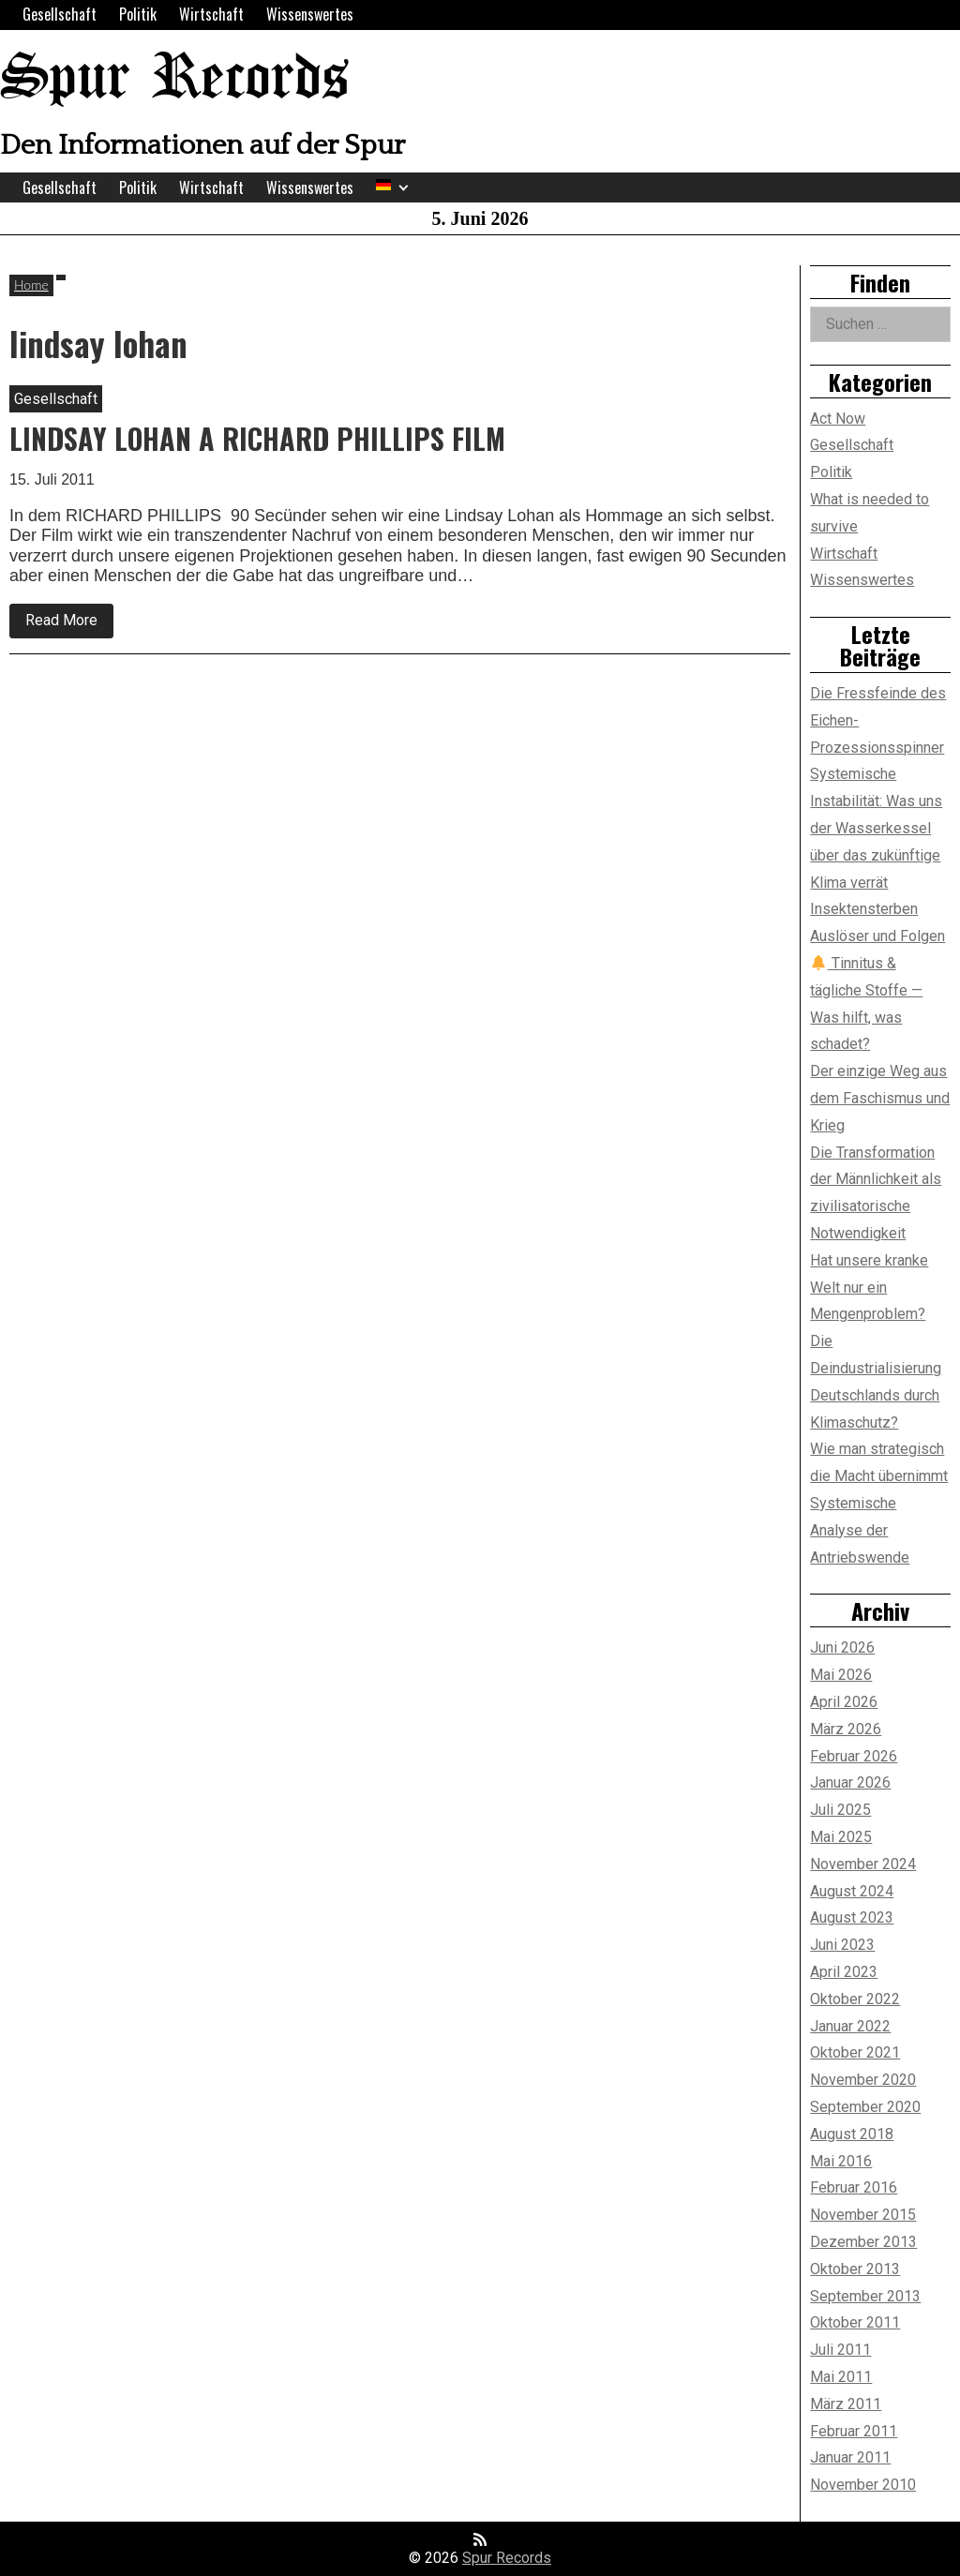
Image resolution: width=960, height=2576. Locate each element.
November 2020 (863, 2080)
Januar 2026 (850, 1782)
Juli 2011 (840, 2350)
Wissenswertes (309, 14)
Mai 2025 (841, 1837)
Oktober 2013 (855, 2269)
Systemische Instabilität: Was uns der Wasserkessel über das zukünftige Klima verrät (876, 828)
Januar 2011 (850, 2457)
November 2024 (863, 1864)
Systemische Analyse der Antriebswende (859, 1530)
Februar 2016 (853, 2187)
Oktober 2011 (855, 2322)
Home (31, 284)
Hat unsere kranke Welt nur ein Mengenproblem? (869, 1287)
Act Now (837, 418)
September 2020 (865, 2107)
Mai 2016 (841, 2161)
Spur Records (174, 79)
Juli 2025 (840, 1810)
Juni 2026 (842, 1647)
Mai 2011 (841, 2377)
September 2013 (865, 2296)
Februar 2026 (853, 1756)
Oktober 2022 (855, 1999)
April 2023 (844, 1972)
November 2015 (863, 2215)
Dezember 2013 (863, 2242)
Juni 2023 (842, 1945)
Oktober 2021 (855, 2052)
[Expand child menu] (403, 188)
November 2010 (863, 2485)
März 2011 (845, 2404)
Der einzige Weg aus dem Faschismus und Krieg (880, 1098)
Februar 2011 (853, 2431)
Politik (138, 14)
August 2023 (851, 1917)
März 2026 (845, 1729)
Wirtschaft (211, 14)
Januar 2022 (850, 2026)
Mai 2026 (841, 1675)
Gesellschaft (59, 14)
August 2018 (851, 2134)
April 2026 (844, 1702)
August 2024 (851, 1891)
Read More (69, 624)
